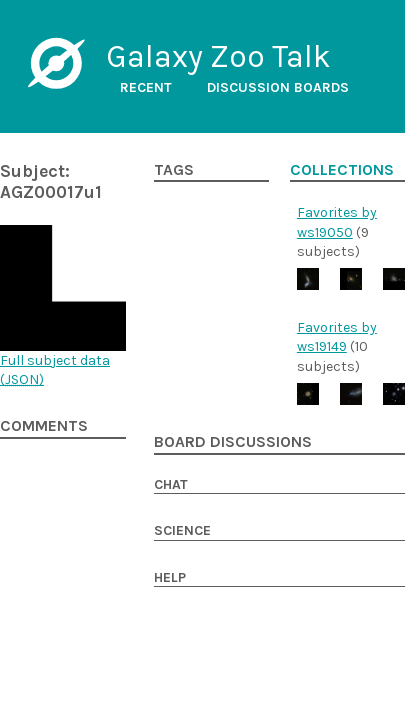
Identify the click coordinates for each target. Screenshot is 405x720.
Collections (342, 170)
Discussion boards (278, 87)
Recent (146, 87)
